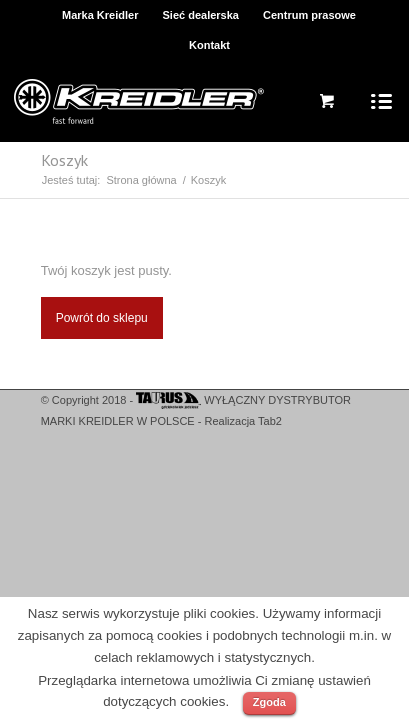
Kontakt (209, 45)
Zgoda (269, 702)
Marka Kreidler (100, 15)
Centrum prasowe (309, 15)
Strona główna (141, 180)
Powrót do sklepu (102, 318)
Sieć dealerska (201, 15)
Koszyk (64, 160)
